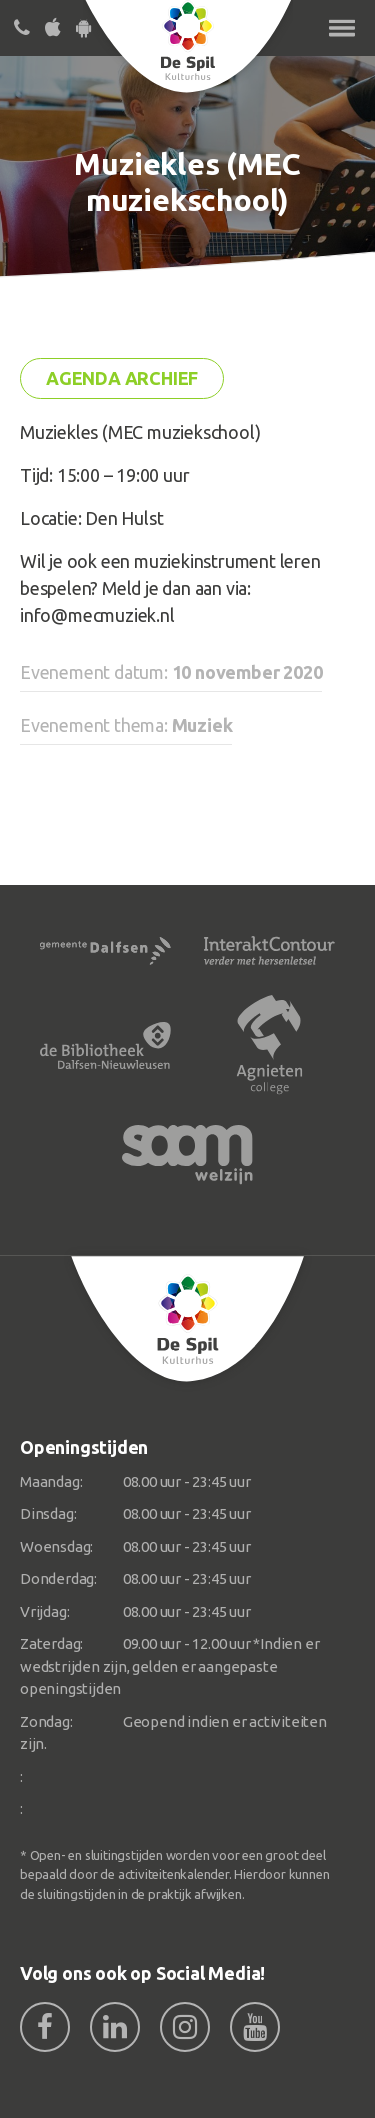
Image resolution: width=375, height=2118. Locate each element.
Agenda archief (122, 378)
